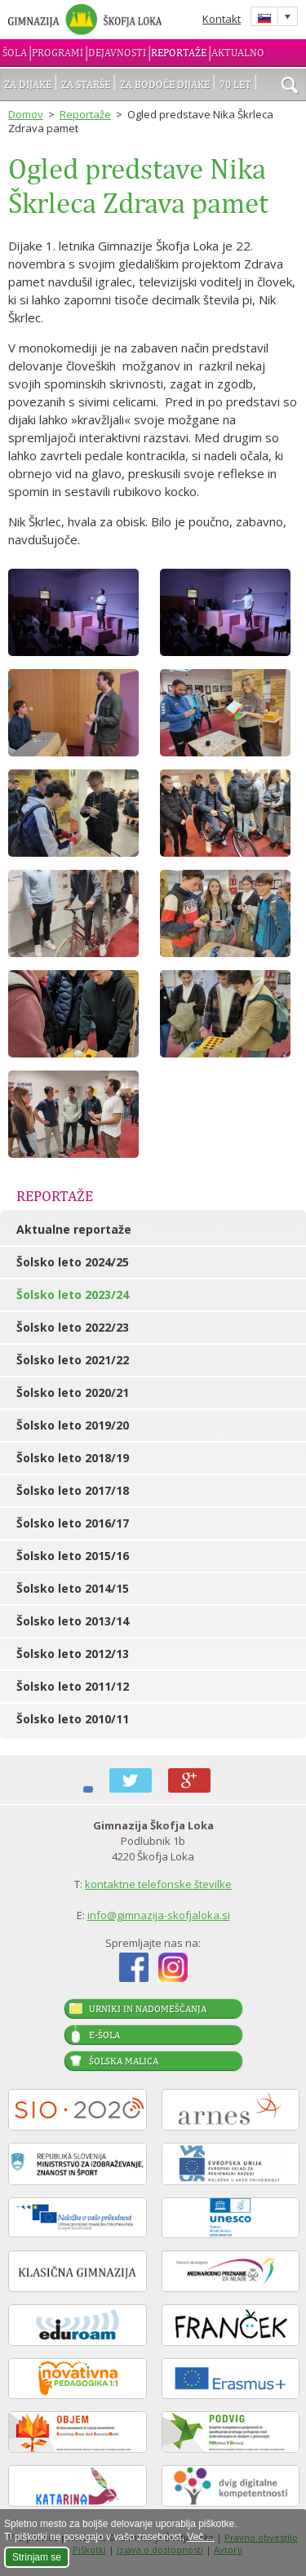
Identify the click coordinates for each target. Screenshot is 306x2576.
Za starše (85, 84)
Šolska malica (123, 2061)
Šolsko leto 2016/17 (72, 1523)
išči (289, 86)
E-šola (104, 2035)
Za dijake (27, 84)
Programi (57, 53)
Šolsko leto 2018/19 (72, 1457)
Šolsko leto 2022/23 (72, 1327)
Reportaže (178, 53)
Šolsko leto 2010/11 (72, 1719)
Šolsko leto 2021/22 (72, 1360)
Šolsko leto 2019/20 (72, 1425)
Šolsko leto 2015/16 (72, 1555)
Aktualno (237, 53)
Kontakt (221, 18)
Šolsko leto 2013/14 (72, 1621)
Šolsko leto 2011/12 (72, 1686)
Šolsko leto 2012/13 (72, 1653)
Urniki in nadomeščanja (147, 2009)
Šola (14, 53)
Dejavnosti (117, 53)
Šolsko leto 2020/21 (72, 1392)
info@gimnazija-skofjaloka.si (158, 1915)
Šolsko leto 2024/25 (72, 1262)
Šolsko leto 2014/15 (72, 1588)
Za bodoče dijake (165, 84)
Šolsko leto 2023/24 (72, 1294)
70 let (235, 84)
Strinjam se (36, 2557)
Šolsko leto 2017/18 (72, 1490)
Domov (25, 114)
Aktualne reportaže (73, 1229)
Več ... (200, 2537)
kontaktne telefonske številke (158, 1884)
